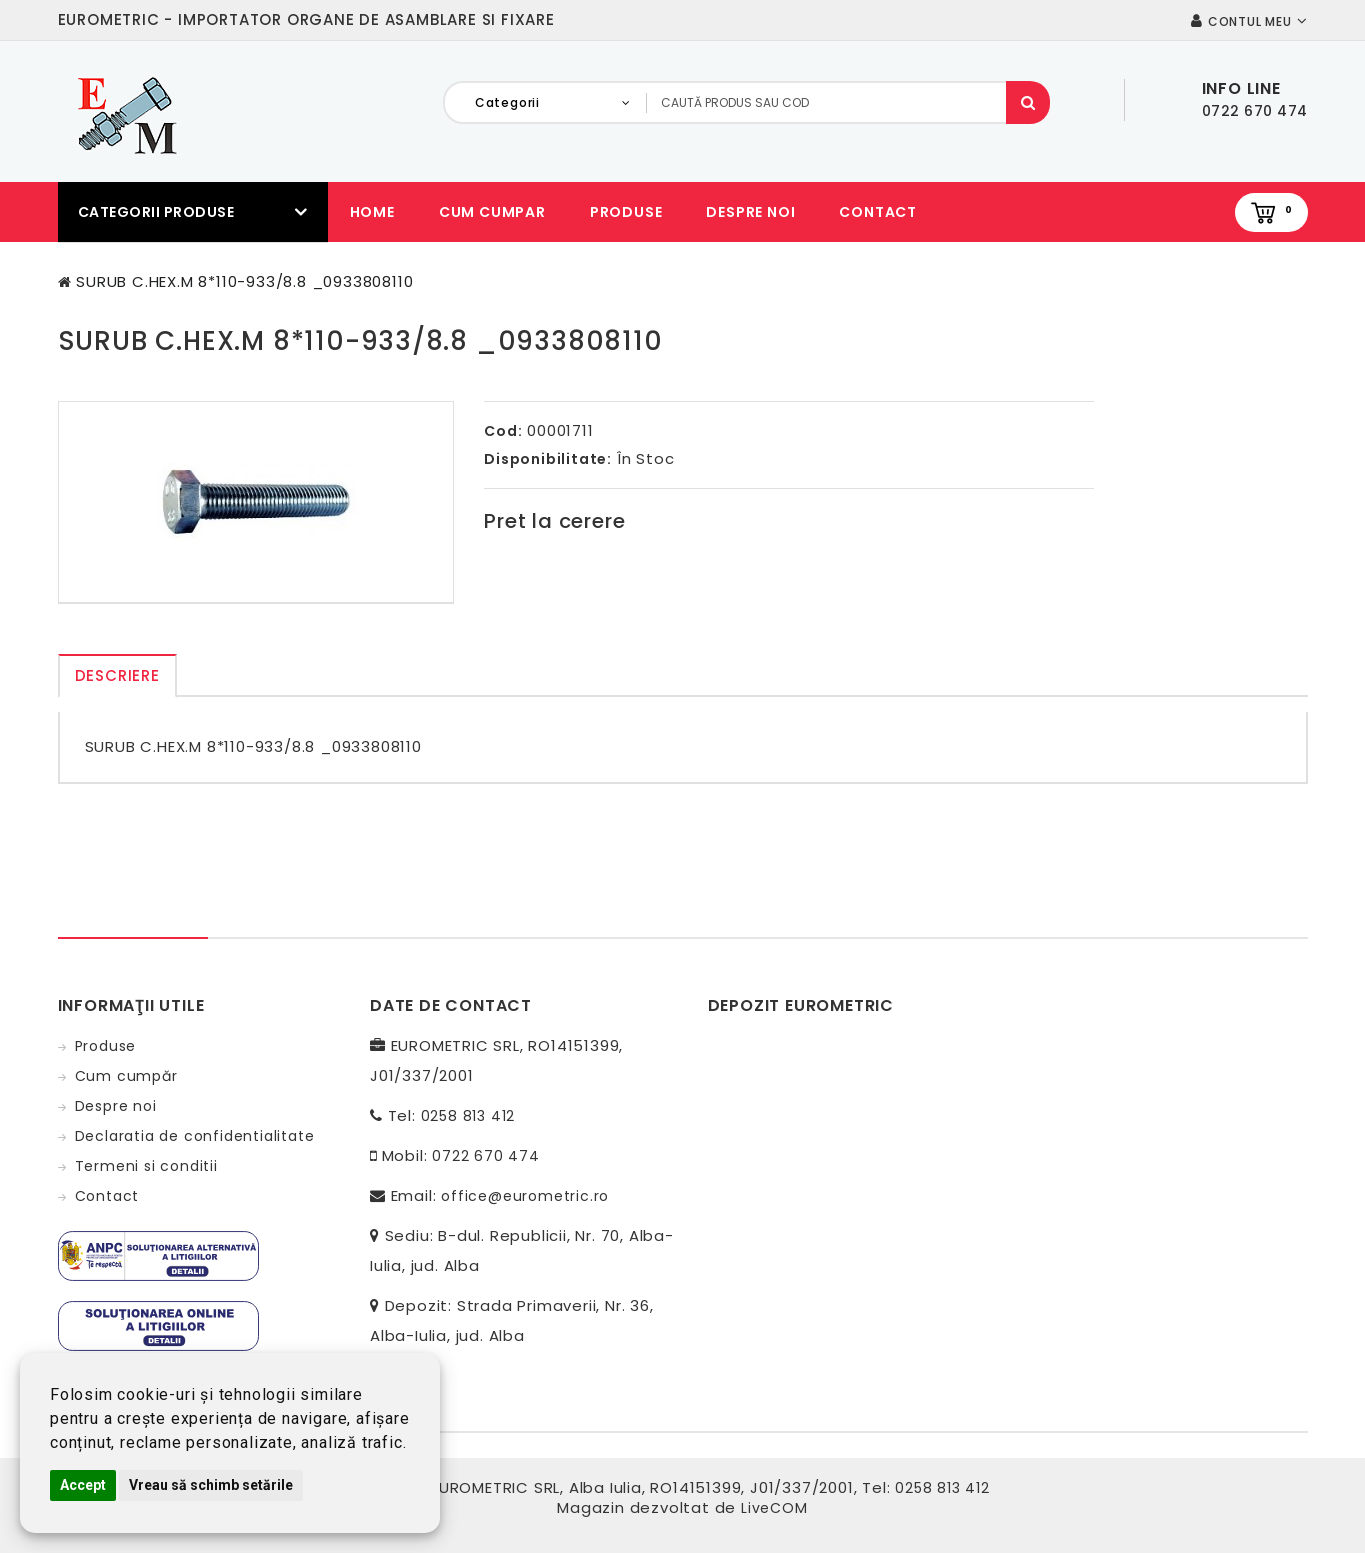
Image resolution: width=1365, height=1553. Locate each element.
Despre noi (750, 212)
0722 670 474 (486, 1156)
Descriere (117, 675)
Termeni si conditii (146, 1166)
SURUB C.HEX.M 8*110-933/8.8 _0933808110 (244, 281)
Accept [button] (83, 1485)
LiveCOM (774, 1508)
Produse (626, 212)
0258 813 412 (468, 1116)
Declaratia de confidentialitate (195, 1136)
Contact (878, 212)
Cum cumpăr (126, 1076)
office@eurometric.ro (525, 1196)
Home (372, 212)
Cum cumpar (492, 212)
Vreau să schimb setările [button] (211, 1485)
